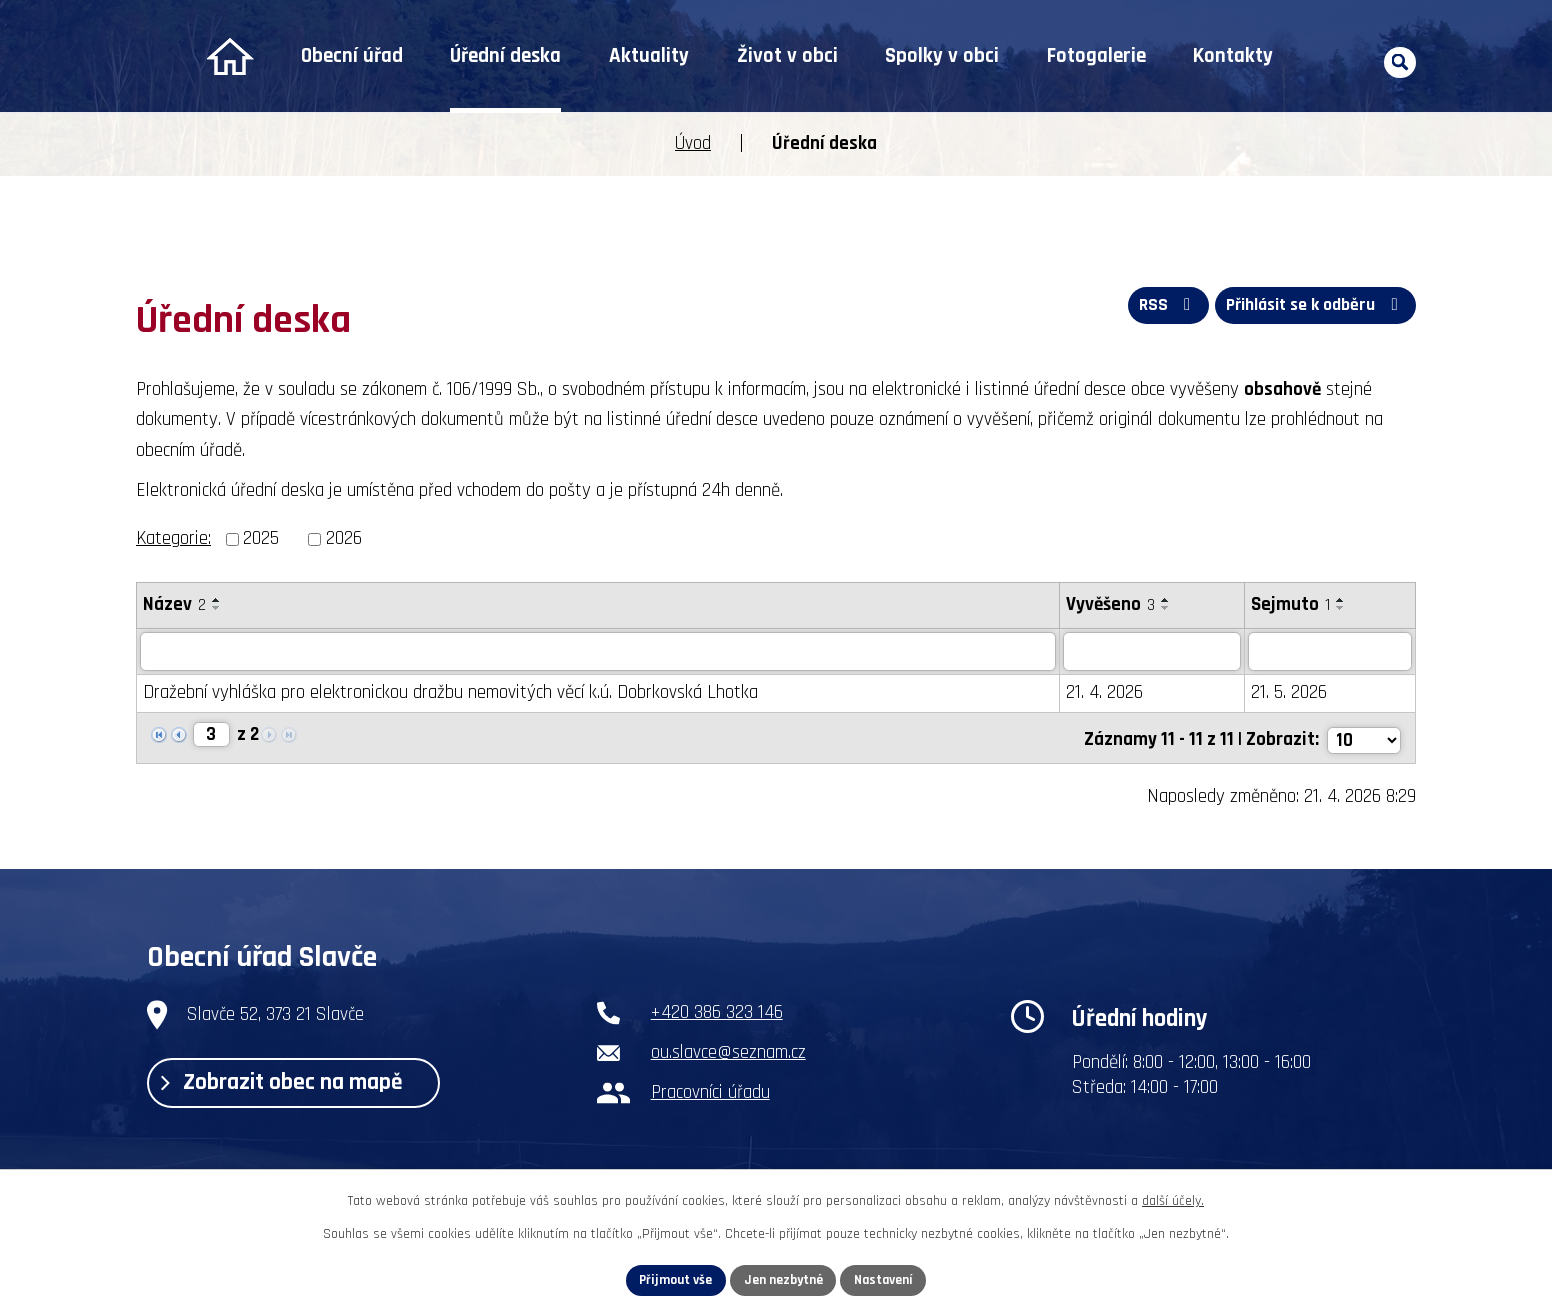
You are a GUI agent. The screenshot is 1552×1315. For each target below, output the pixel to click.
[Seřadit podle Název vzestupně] (217, 600)
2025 (261, 538)
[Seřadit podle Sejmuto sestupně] (1341, 608)
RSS (1163, 307)
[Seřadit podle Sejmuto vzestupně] (1341, 600)
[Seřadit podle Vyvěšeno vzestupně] (1166, 600)
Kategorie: (173, 538)
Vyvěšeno (1110, 604)
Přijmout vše (672, 1279)
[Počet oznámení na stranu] (1363, 737)
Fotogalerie (1096, 56)
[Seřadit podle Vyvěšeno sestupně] (1166, 608)
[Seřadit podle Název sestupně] (217, 608)
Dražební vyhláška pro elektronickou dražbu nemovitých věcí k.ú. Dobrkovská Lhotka (450, 693)
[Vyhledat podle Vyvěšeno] (1152, 652)
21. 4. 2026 (1104, 693)
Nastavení (887, 1279)
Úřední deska (505, 56)
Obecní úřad (352, 56)
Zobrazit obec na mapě (289, 1084)
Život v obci (787, 56)
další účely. (1173, 1200)
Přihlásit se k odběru (1314, 307)
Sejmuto (1290, 604)
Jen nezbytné (783, 1279)
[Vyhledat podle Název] (598, 652)
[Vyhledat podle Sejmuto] (1330, 652)
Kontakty (1233, 56)
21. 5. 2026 (1289, 693)
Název (174, 604)
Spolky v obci (942, 56)
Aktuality (649, 56)
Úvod (229, 56)
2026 (344, 538)
